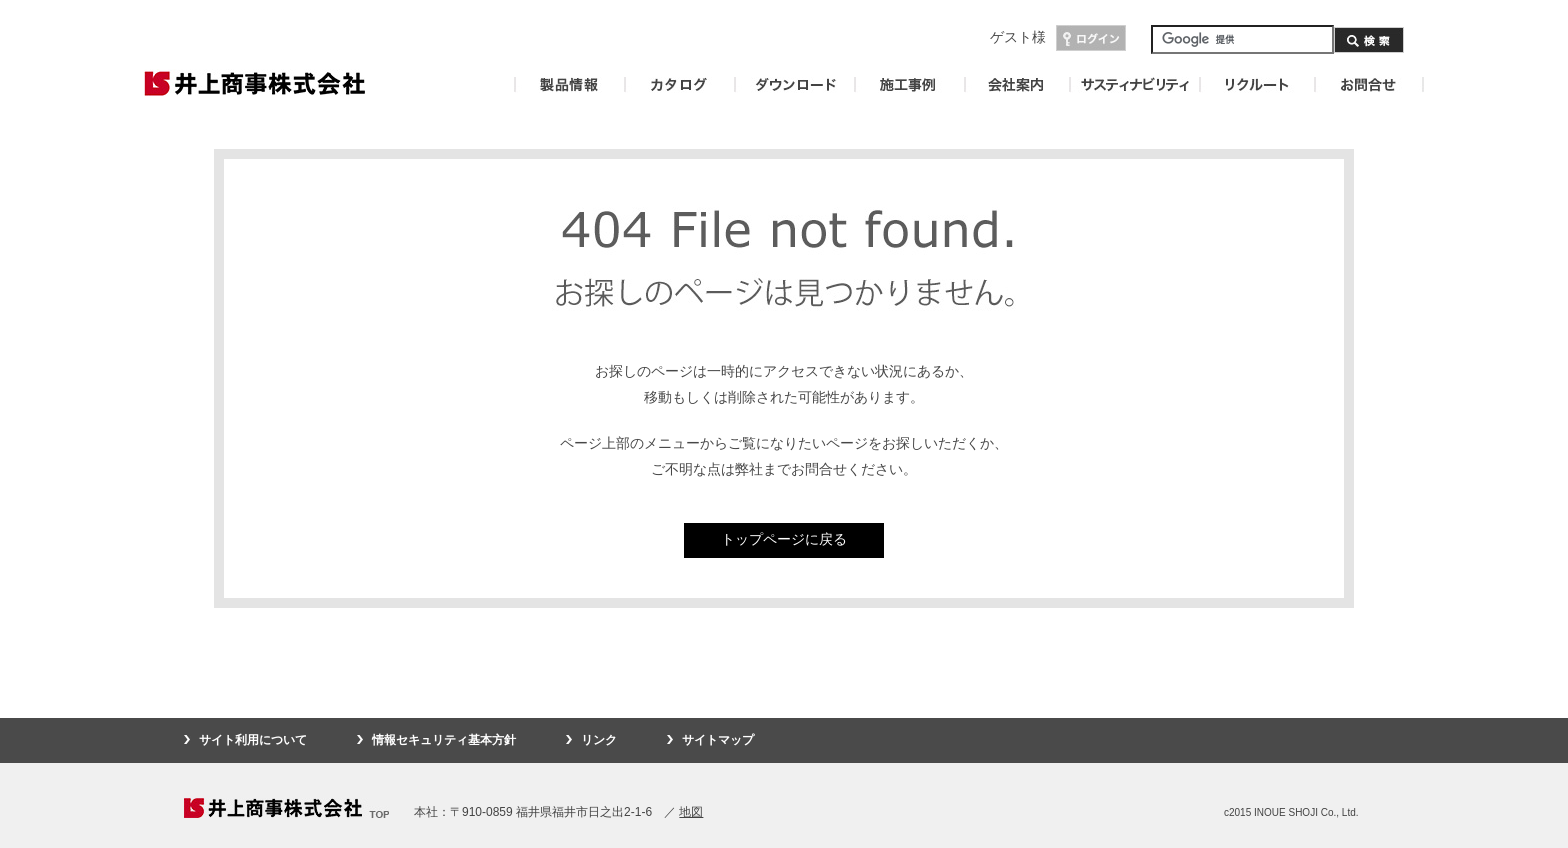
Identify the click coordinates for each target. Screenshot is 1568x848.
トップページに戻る (784, 539)
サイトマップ (718, 740)
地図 (691, 812)
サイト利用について (253, 740)
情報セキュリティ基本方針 (444, 740)
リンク (599, 740)
